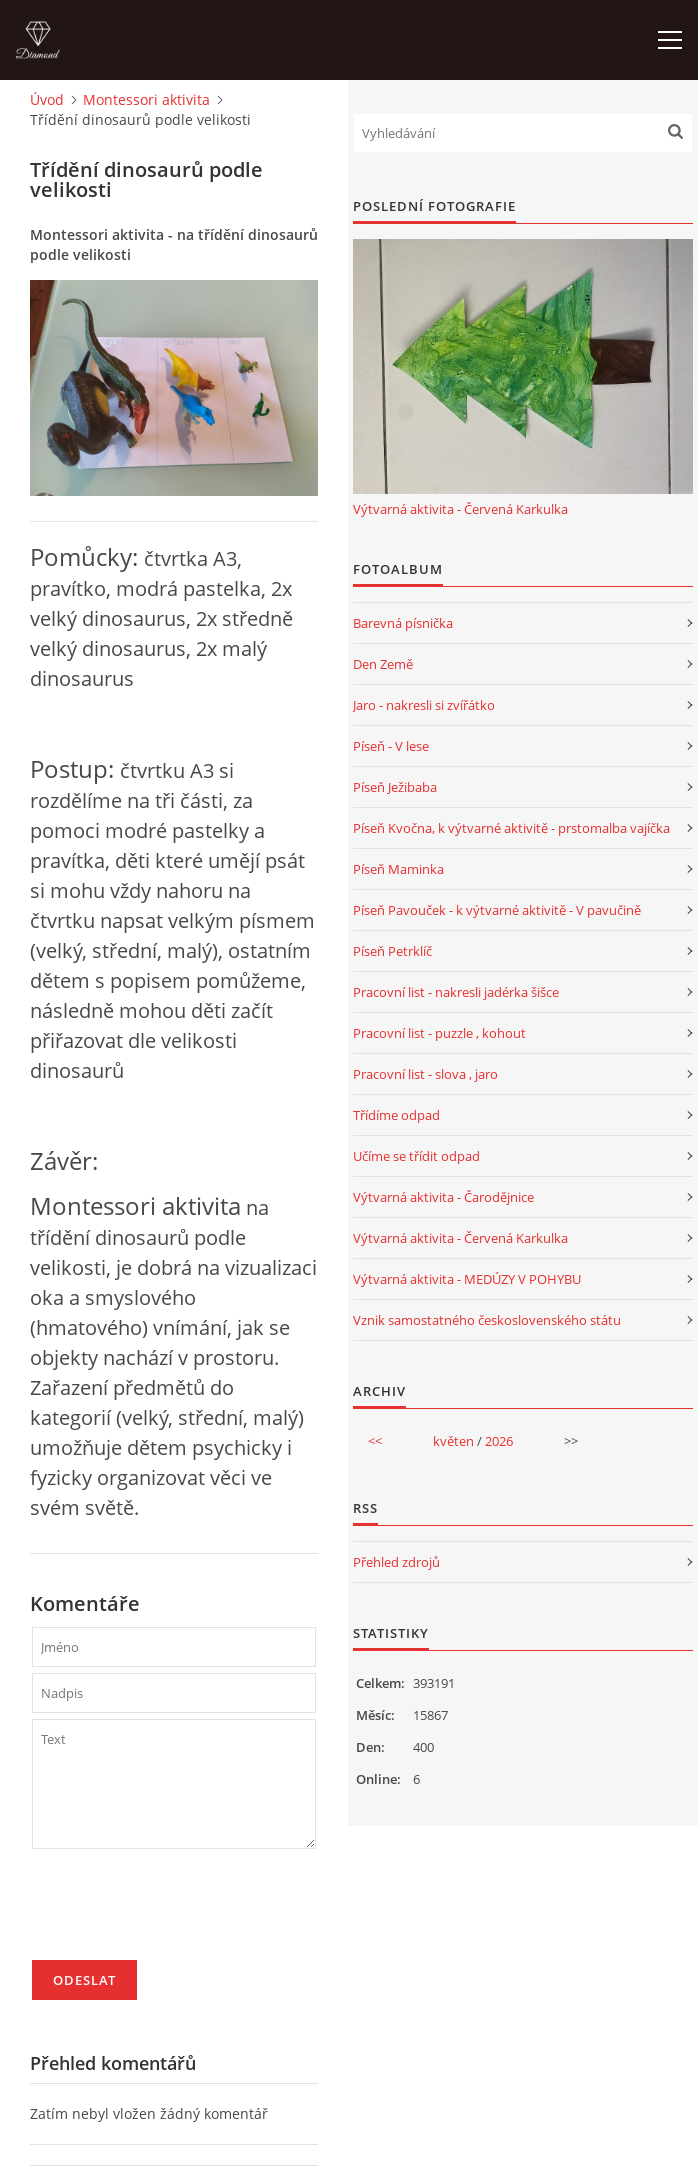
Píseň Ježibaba (395, 787)
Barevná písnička (403, 623)
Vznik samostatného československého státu (487, 1320)
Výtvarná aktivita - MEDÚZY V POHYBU (467, 1279)
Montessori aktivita (146, 99)
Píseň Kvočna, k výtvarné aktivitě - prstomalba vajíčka (511, 828)
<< (375, 1441)
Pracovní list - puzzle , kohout (439, 1033)
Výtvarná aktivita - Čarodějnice (443, 1197)
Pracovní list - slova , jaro (425, 1074)
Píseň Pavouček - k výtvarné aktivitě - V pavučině (497, 910)
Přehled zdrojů (396, 1562)
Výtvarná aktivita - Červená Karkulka (460, 509)
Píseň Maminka (398, 869)
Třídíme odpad (396, 1115)
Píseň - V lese (391, 746)
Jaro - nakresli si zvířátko (424, 705)
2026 (499, 1441)
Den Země (383, 664)
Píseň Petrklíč (392, 951)
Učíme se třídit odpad (416, 1156)
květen (453, 1441)
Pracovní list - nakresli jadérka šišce (456, 992)
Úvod (47, 99)
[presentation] (184, 1913)
